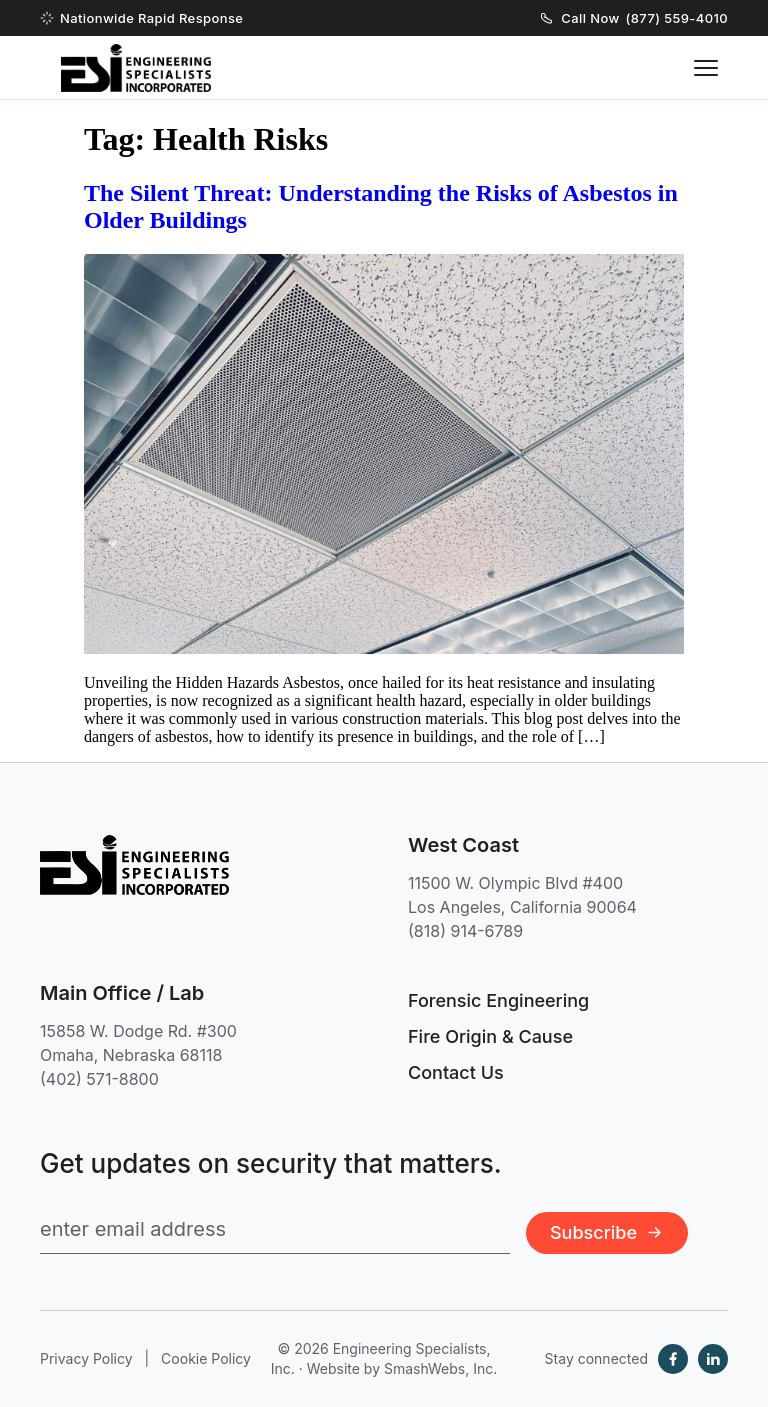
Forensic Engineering (498, 1000)
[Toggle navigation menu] (706, 68)
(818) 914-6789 (465, 931)
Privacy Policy (86, 1358)
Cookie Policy (206, 1358)
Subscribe (607, 1232)
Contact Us (456, 1072)
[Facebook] (673, 1359)
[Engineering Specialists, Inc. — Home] (136, 68)
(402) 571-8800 (99, 1079)
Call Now (634, 18)
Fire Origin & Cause (490, 1036)
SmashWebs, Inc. (440, 1368)
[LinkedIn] (713, 1359)
